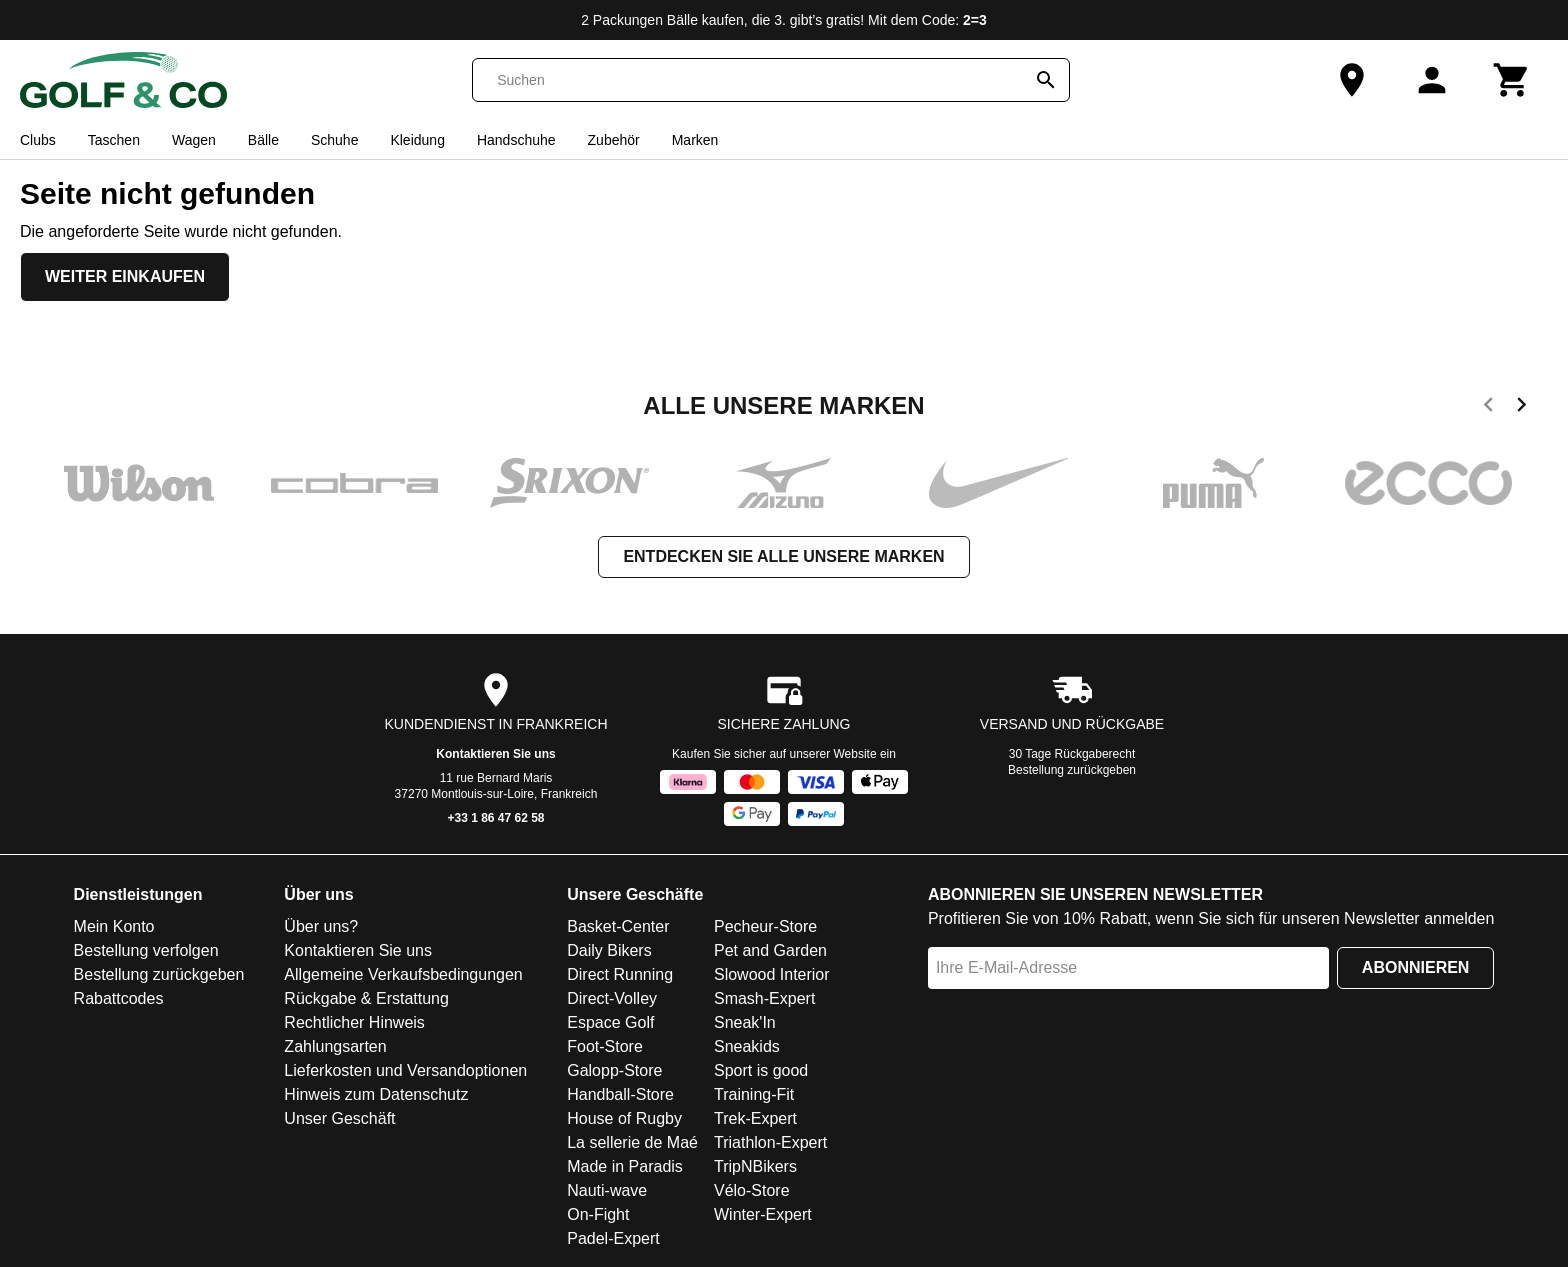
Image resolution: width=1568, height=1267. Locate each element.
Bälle (263, 140)
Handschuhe (516, 140)
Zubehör (614, 140)
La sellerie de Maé (632, 1142)
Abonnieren (1416, 967)
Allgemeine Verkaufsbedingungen (403, 974)
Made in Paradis (625, 1166)
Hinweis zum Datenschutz (376, 1094)
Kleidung (417, 140)
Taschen (114, 140)
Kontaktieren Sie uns (495, 754)
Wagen (194, 140)
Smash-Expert (764, 998)
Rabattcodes (119, 998)
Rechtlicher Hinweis (354, 1022)
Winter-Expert (763, 1214)
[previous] (1488, 408)
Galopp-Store (614, 1070)
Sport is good (761, 1070)
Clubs (38, 140)
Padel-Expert (613, 1238)
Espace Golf (610, 1022)
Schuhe (334, 140)
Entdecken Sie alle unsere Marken (783, 556)
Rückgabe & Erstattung (366, 998)
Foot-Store (605, 1046)
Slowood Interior (772, 974)
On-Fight (598, 1214)
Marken (695, 140)
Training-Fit (754, 1094)
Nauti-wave (607, 1190)
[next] (1521, 408)
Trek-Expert (755, 1118)
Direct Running (620, 974)
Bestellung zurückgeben (1072, 770)
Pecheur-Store (765, 926)
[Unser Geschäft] (1352, 80)
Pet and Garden (770, 950)
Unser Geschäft (339, 1118)
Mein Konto (114, 926)
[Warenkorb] (1512, 80)
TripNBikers (755, 1166)
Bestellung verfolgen (146, 950)
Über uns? (321, 926)
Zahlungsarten (335, 1046)
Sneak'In (745, 1022)
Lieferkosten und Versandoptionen (405, 1070)
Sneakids (747, 1046)
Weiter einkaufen (125, 276)
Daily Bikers (609, 950)
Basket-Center (618, 926)
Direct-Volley (612, 998)
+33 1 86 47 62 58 (495, 818)
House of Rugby (624, 1118)
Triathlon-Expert (770, 1142)
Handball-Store (620, 1094)
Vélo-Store (752, 1190)
